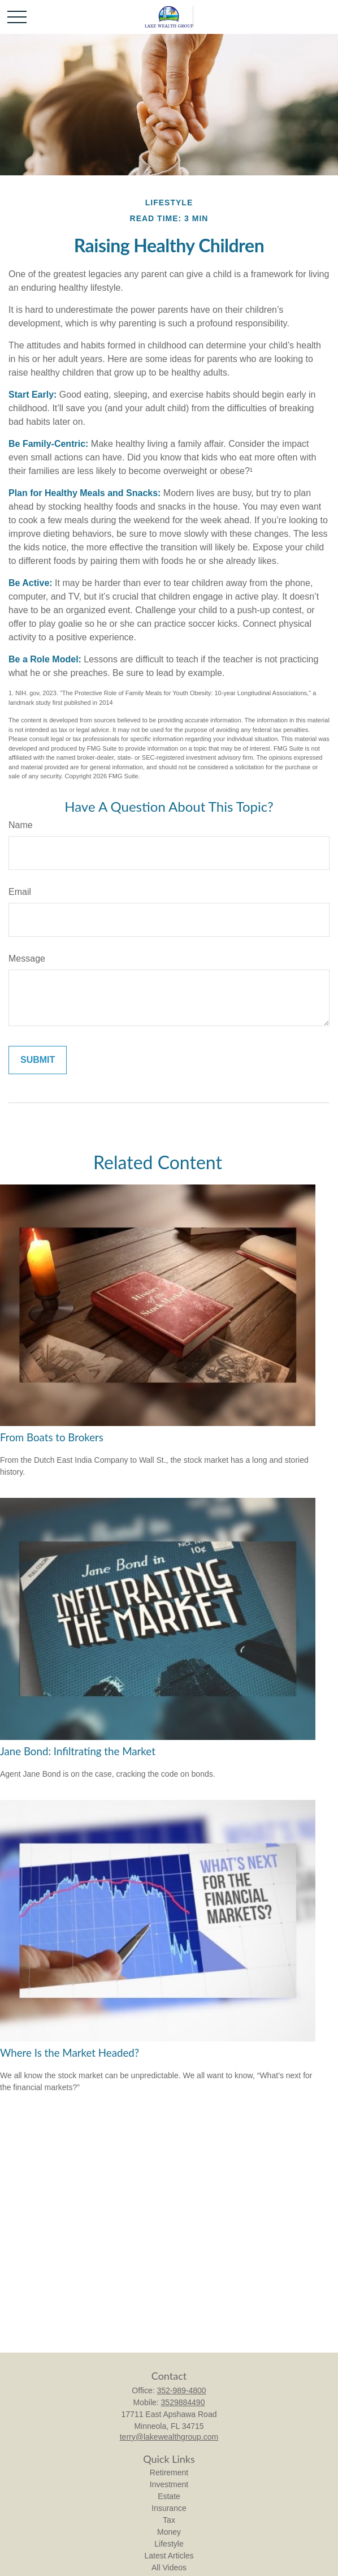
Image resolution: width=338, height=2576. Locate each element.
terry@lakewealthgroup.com (169, 2436)
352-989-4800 (181, 2390)
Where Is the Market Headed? (69, 2053)
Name (20, 825)
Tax (169, 2520)
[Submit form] (37, 1060)
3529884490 (183, 2402)
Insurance (168, 2508)
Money (169, 2531)
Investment (169, 2484)
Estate (169, 2496)
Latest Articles (168, 2555)
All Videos (169, 2567)
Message (26, 958)
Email (19, 892)
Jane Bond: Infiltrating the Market (77, 1751)
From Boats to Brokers (51, 1437)
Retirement (169, 2472)
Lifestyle (168, 2543)
